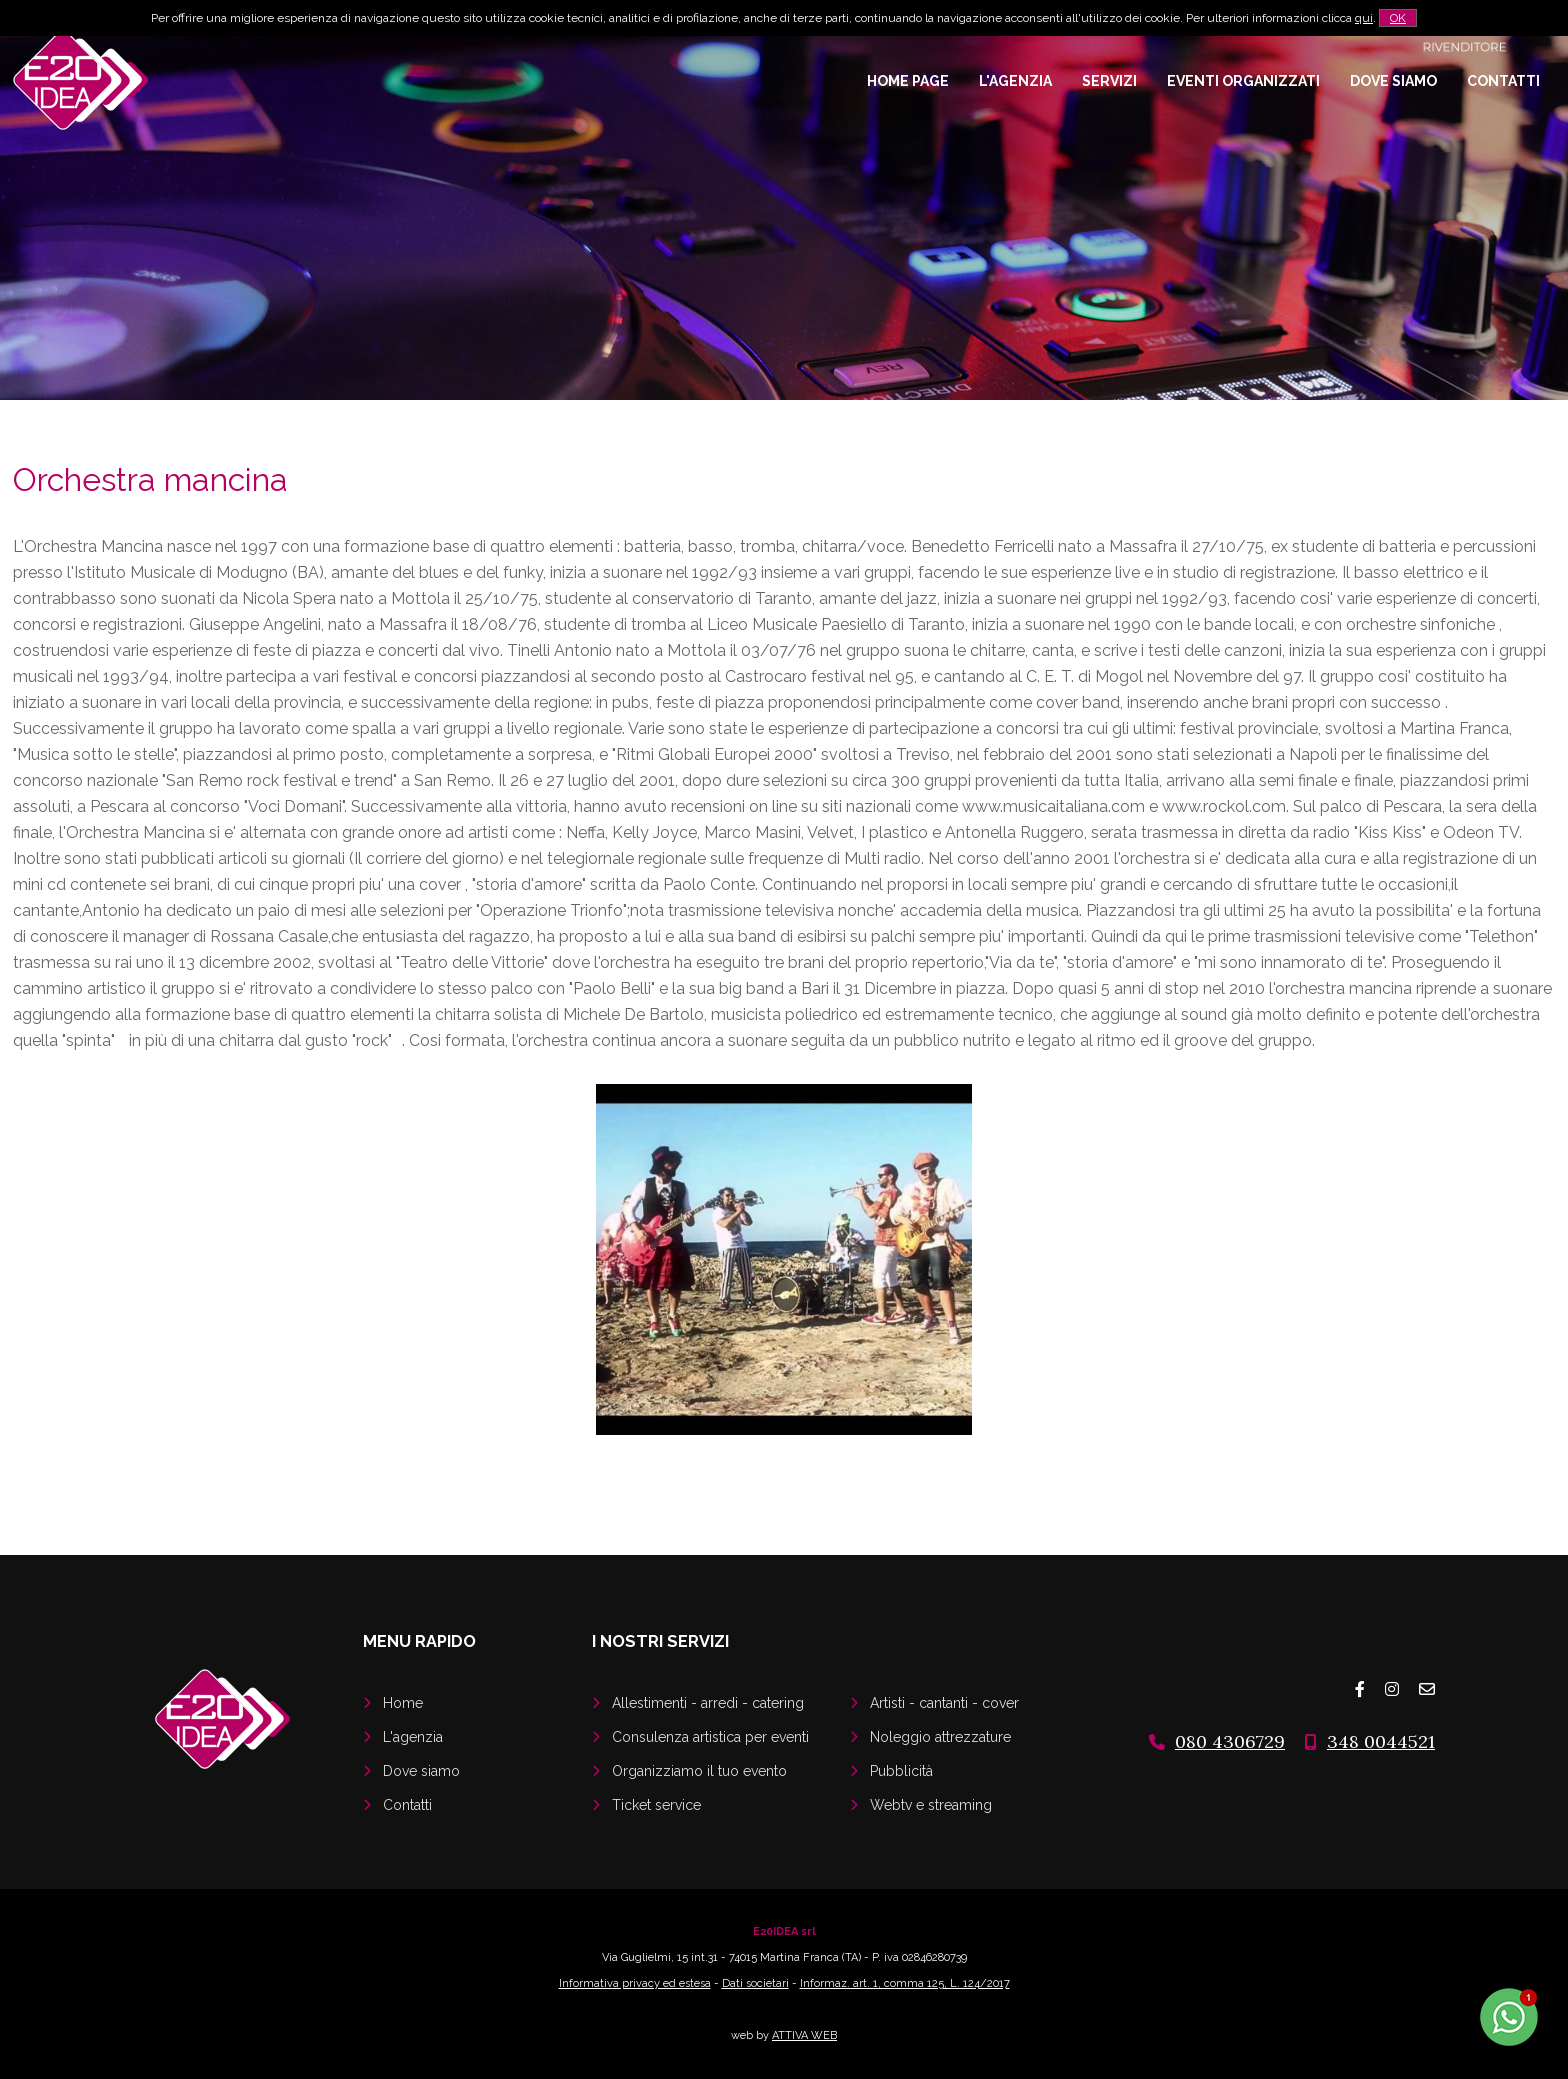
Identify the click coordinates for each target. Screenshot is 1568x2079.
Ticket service (656, 1805)
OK (1398, 18)
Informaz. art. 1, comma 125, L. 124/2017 (905, 1983)
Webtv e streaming (931, 1805)
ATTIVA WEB (804, 2035)
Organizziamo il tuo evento (699, 1771)
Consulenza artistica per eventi (710, 1737)
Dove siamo (1393, 81)
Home (403, 1703)
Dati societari (755, 1983)
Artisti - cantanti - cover (944, 1703)
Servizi (1109, 81)
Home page (908, 81)
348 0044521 (1381, 1741)
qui (1364, 18)
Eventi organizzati (1243, 81)
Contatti (1503, 81)
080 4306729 (1230, 1741)
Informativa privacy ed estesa (635, 1983)
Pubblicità (901, 1771)
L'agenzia (1015, 81)
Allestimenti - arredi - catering (708, 1703)
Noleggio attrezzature (940, 1737)
